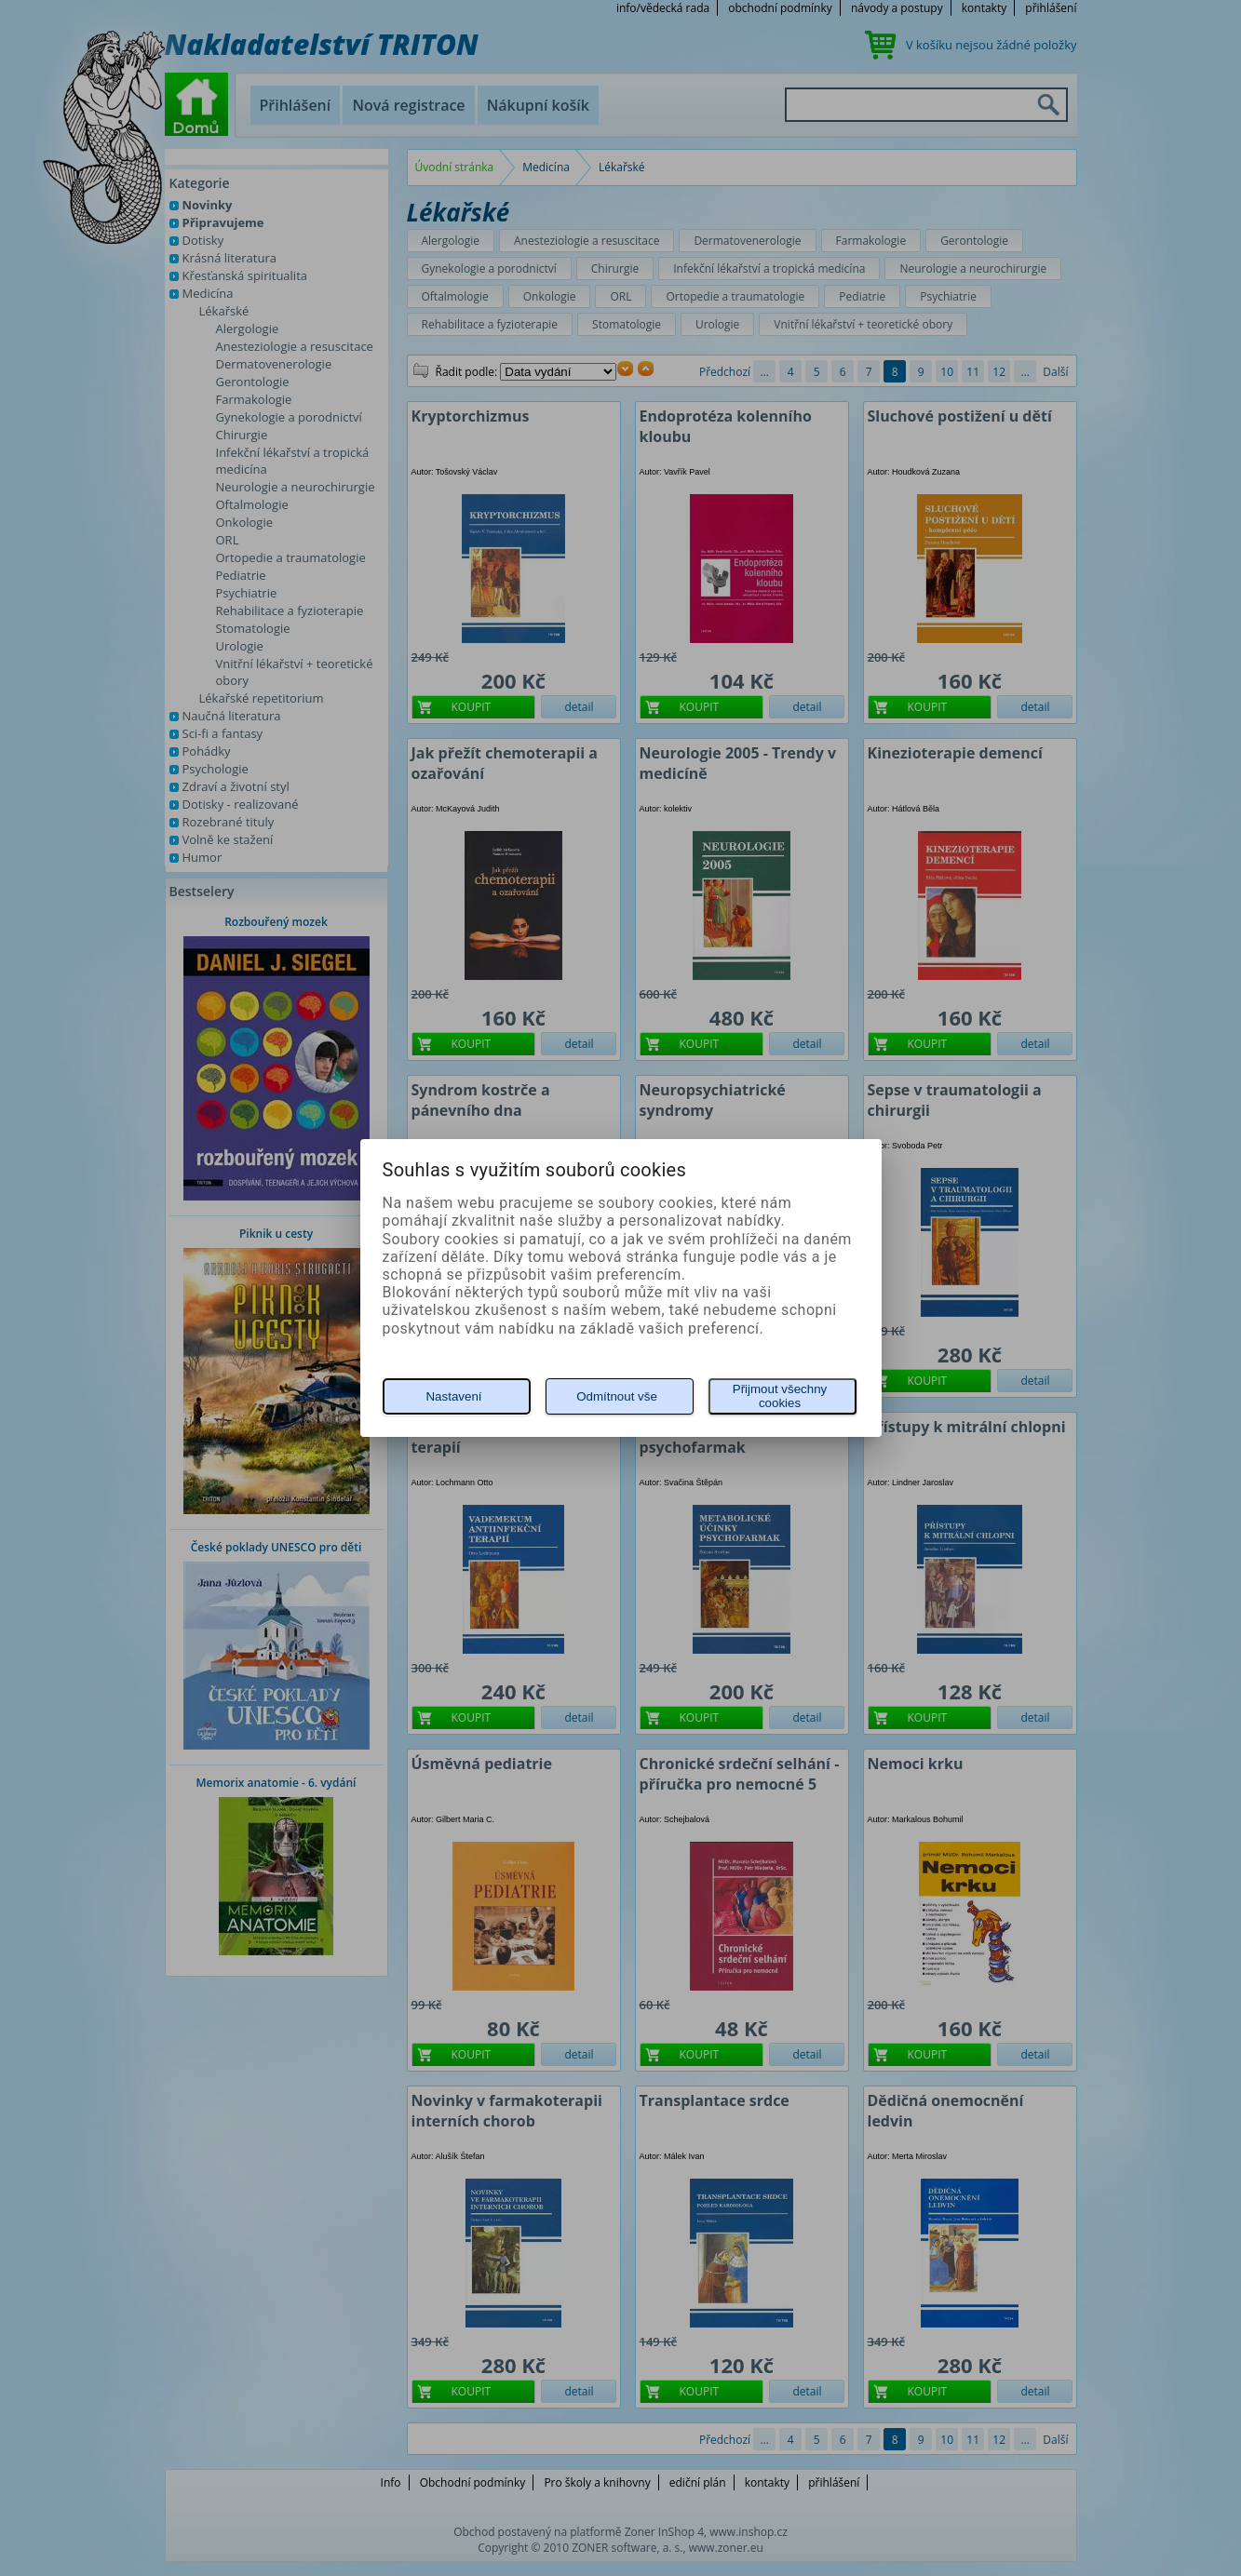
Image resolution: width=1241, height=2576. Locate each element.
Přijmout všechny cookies (780, 1396)
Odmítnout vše (616, 1396)
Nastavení (453, 1396)
